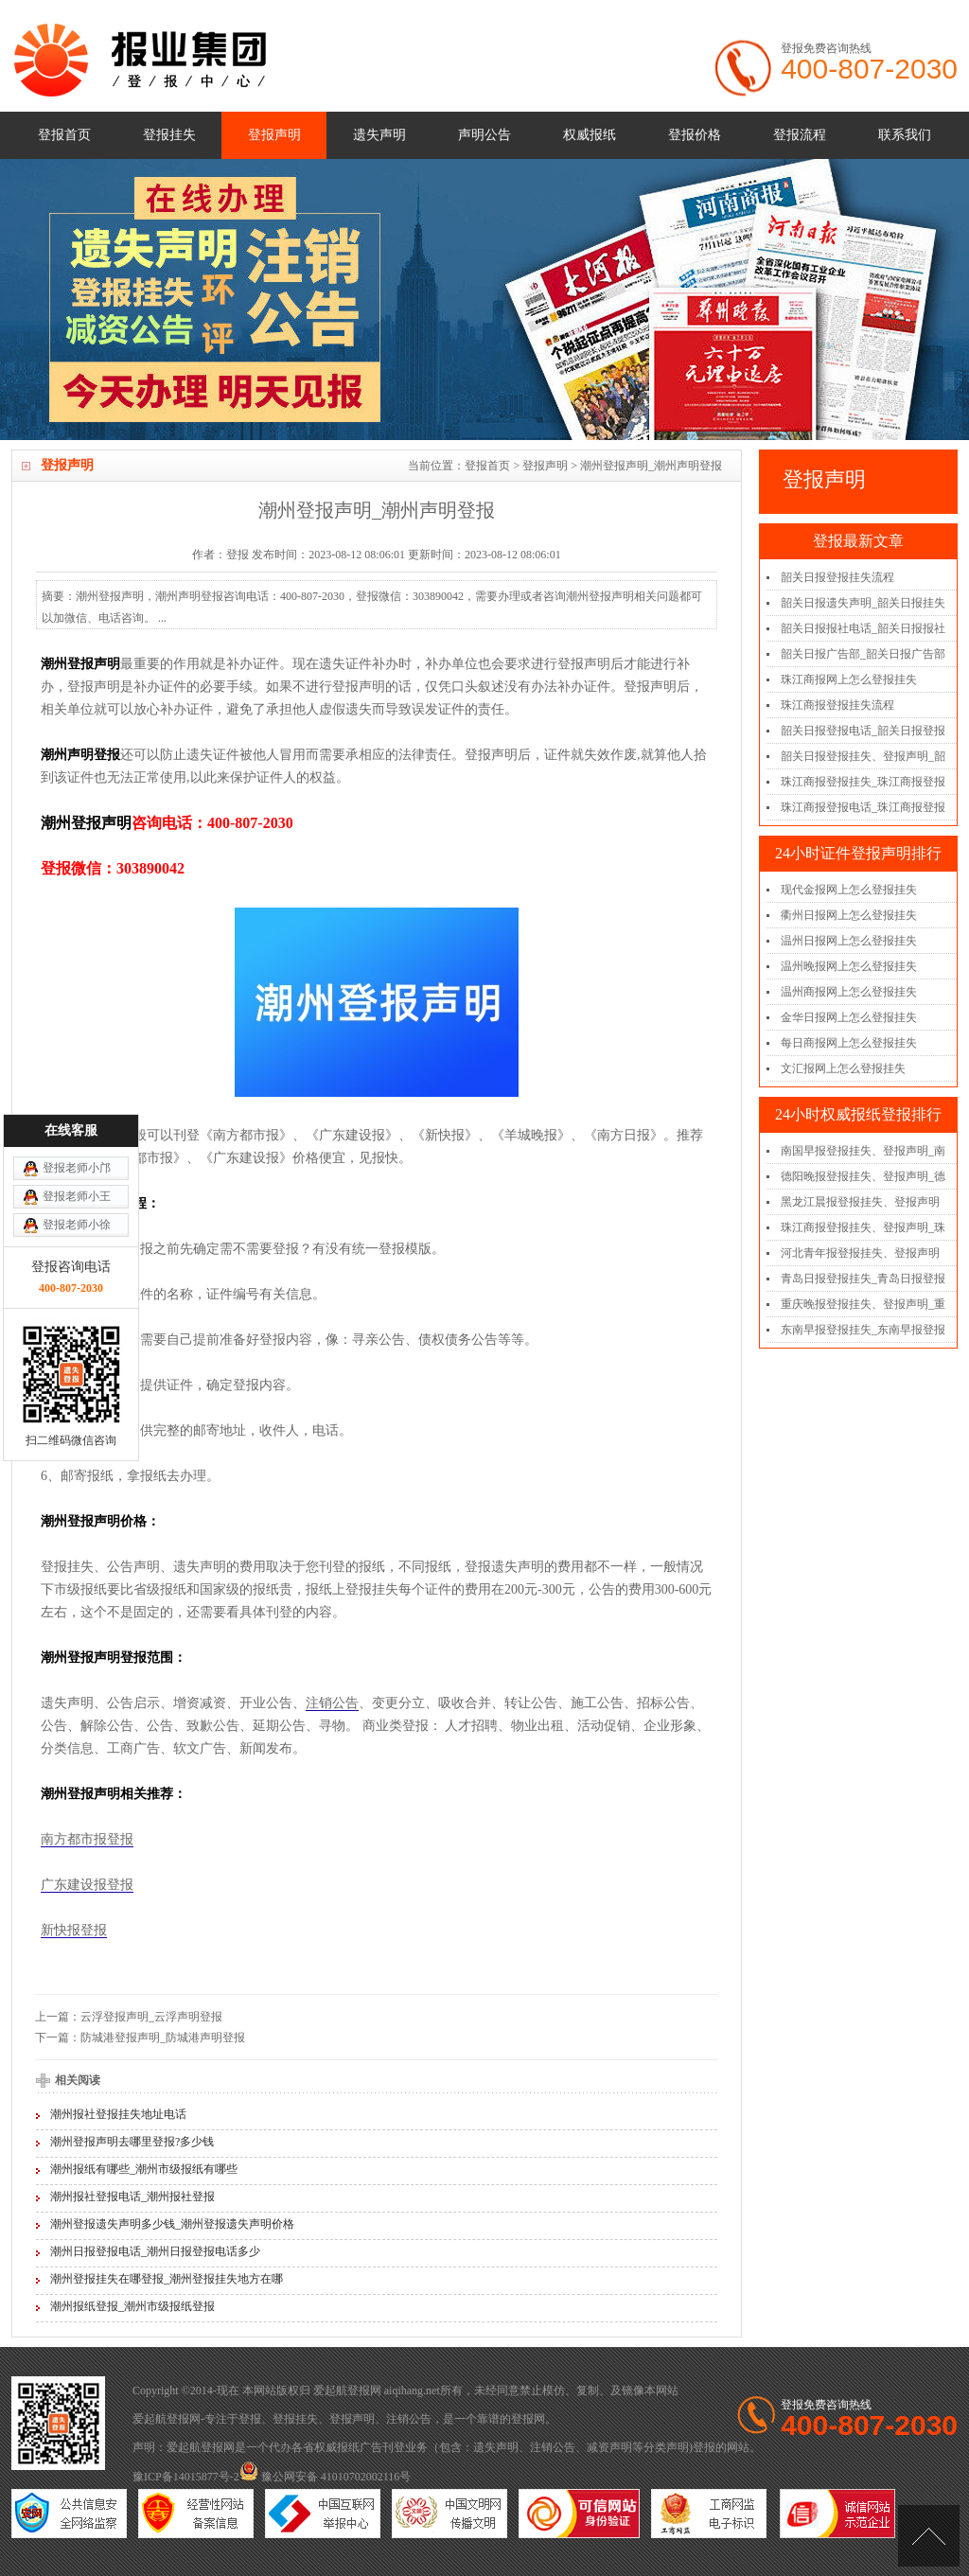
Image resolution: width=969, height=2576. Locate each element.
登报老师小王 (77, 1021)
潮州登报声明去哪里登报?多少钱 (132, 2141)
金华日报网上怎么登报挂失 (849, 1017)
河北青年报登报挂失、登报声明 (860, 1253)
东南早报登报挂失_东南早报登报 (863, 1329)
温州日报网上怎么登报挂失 (849, 940)
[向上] (929, 2536)
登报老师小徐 (77, 1049)
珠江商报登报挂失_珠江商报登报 (863, 781)
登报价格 (694, 135)
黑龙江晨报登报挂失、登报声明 (860, 1202)
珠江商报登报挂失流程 (837, 705)
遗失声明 (379, 135)
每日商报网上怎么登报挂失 (849, 1043)
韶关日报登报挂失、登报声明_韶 (863, 756)
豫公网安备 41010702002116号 (325, 2476)
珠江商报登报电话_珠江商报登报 (863, 807)
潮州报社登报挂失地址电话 (118, 2114)
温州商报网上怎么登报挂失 (849, 991)
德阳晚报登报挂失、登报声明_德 (863, 1176)
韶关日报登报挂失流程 (837, 577)
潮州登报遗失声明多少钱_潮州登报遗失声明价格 (172, 2224)
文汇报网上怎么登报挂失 (843, 1068)
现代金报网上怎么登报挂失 (849, 889)
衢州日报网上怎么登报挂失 (849, 915)
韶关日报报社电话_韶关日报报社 (863, 628)
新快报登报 (74, 1930)
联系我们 (904, 135)
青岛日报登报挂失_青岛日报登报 (863, 1278)
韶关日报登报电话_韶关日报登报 (863, 730)
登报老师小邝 (77, 992)
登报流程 (799, 135)
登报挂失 (169, 135)
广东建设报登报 (87, 1885)
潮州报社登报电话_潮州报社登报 (132, 2196)
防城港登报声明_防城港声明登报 (162, 2037)
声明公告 (484, 135)
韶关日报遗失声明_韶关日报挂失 (863, 602)
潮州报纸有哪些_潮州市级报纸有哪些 (144, 2169)
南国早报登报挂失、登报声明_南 (863, 1150)
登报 (249, 2419)
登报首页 (64, 135)
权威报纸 (589, 135)
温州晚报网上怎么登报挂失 (849, 966)
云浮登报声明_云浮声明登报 (151, 2016)
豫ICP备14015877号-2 (185, 2476)
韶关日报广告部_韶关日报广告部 (863, 654)
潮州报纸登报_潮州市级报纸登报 (132, 2306)
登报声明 (274, 135)
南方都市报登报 (87, 1839)
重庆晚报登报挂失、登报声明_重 (863, 1304)
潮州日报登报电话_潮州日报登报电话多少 (155, 2251)
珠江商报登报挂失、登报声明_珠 (863, 1227)
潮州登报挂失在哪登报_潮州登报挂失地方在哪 (166, 2278)
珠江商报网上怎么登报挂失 (849, 679)
